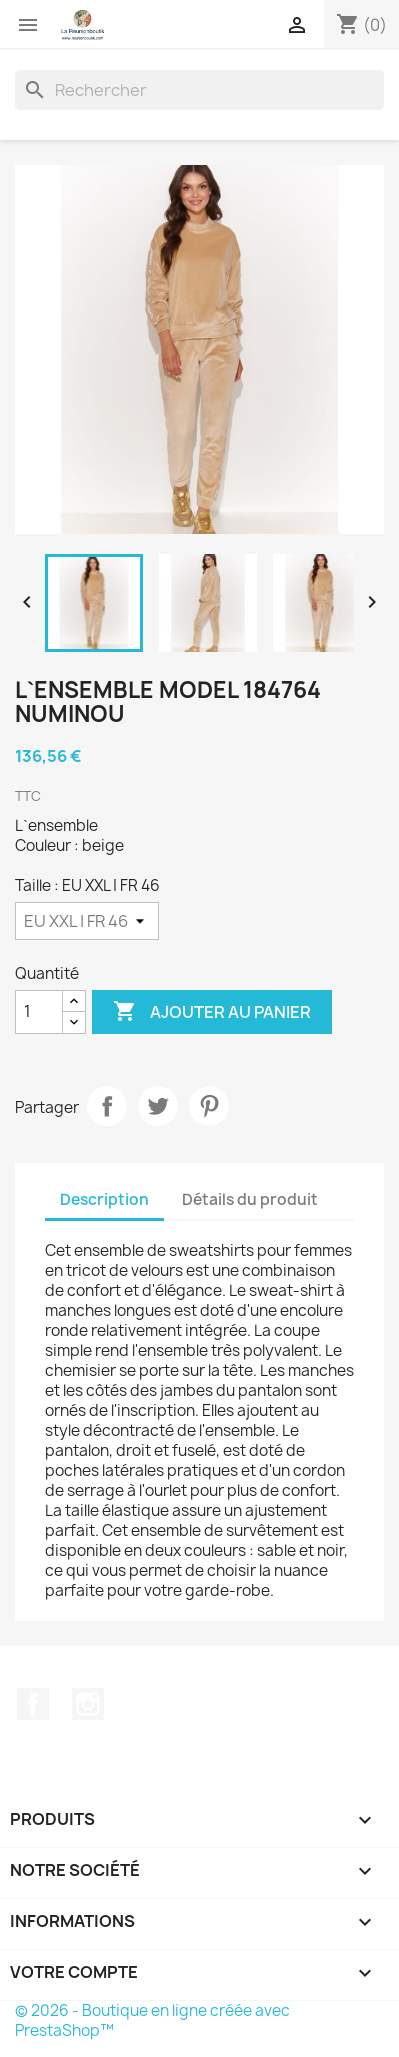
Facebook (33, 1704)
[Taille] (87, 921)
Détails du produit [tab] (250, 1199)
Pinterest (209, 1106)
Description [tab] (104, 1199)
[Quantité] (39, 1012)
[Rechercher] (199, 90)
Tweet (158, 1106)
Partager (107, 1106)
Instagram (88, 1704)
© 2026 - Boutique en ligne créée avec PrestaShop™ (152, 2020)
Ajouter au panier (212, 1012)
